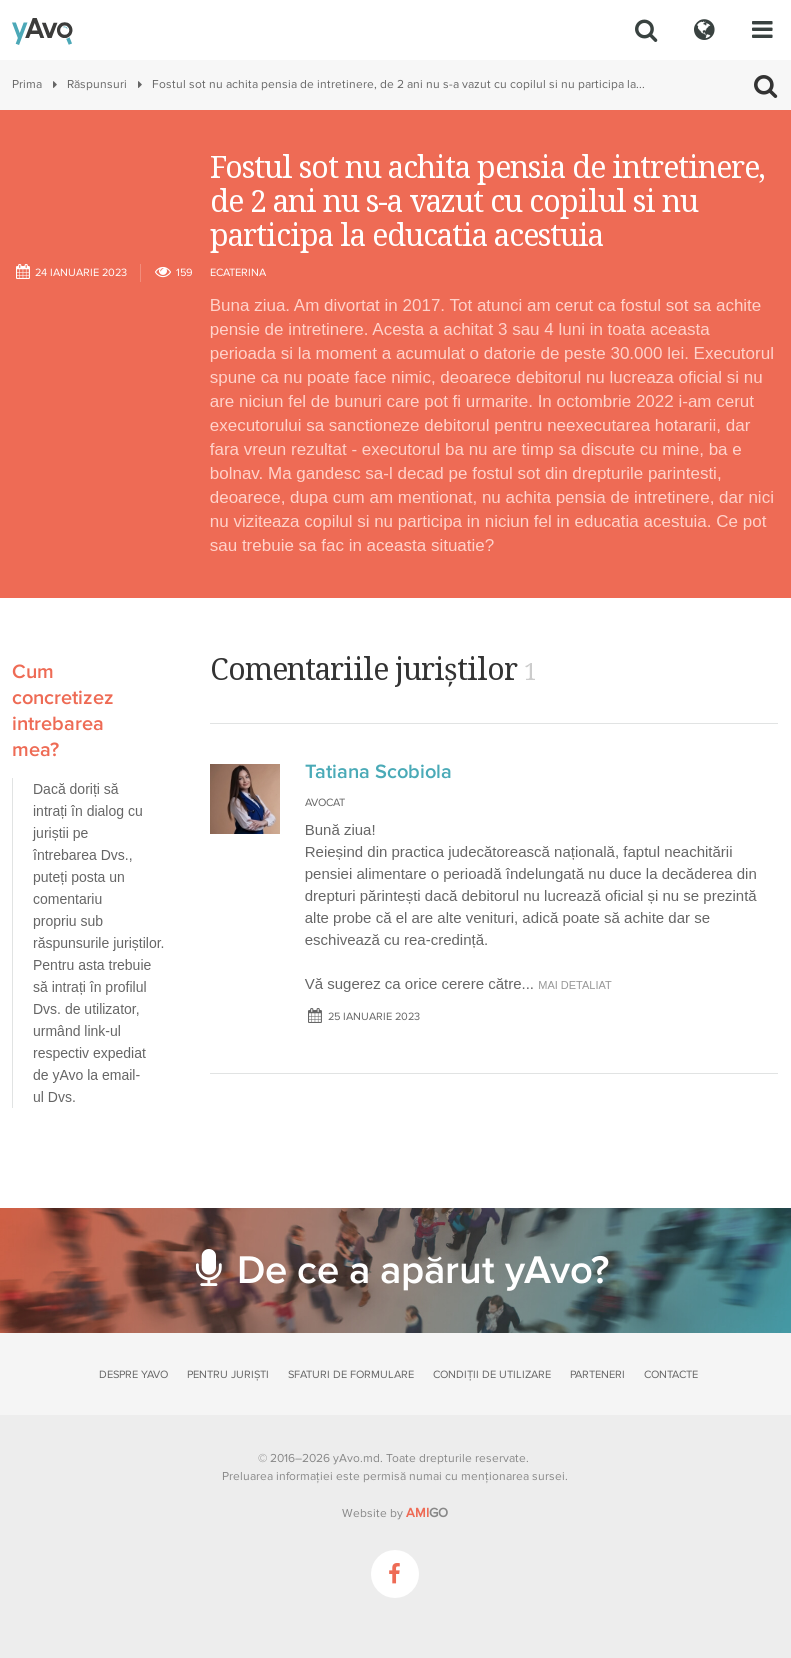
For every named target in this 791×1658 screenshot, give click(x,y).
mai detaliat (575, 985)
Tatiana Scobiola (378, 772)
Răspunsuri (97, 84)
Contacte (671, 1374)
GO (427, 1513)
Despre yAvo (133, 1374)
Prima (27, 84)
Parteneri (597, 1374)
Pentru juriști (228, 1374)
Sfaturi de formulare (351, 1374)
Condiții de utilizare (492, 1374)
